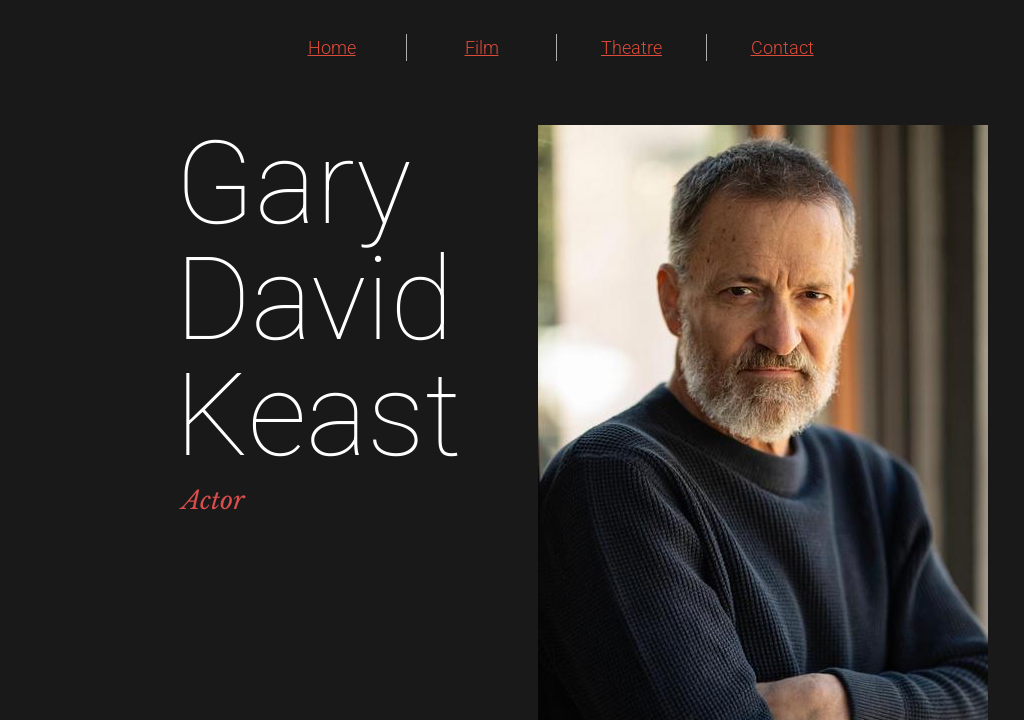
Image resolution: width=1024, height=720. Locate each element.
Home (332, 47)
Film (482, 47)
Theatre (631, 47)
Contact (782, 47)
